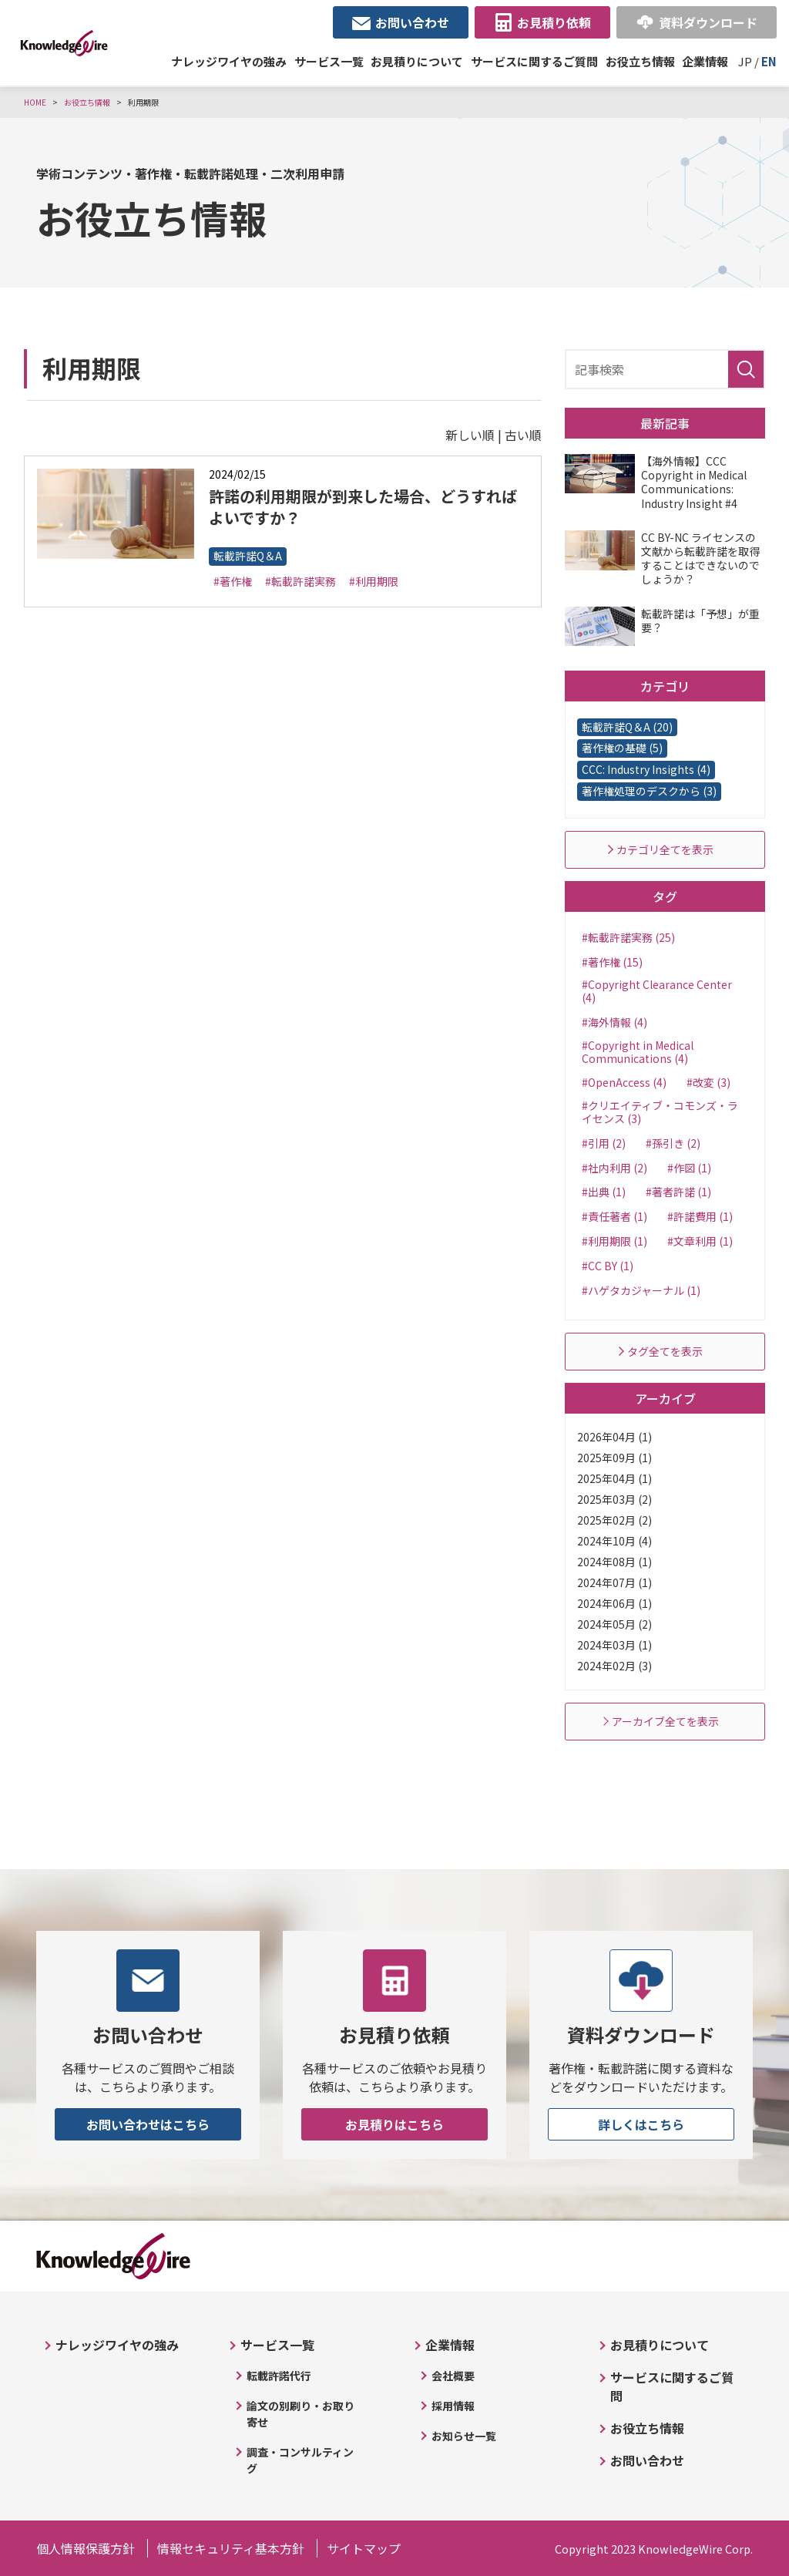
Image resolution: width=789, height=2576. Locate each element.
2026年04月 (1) (614, 1436)
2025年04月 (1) (614, 1478)
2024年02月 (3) (614, 1665)
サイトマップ (364, 2548)
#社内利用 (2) (614, 1167)
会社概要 (453, 2375)
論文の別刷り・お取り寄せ (300, 2414)
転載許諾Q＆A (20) (627, 727)
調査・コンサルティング (300, 2460)
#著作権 (232, 581)
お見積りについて (417, 61)
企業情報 (705, 61)
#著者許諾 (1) (678, 1191)
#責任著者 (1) (614, 1216)
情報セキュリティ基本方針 (230, 2548)
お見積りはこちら (394, 2124)
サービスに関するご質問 (534, 61)
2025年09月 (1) (614, 1457)
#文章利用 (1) (700, 1241)
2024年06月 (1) (614, 1603)
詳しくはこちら (641, 2124)
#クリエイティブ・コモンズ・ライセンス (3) (660, 1112)
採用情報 (453, 2405)
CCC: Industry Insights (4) (646, 769)
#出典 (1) (604, 1191)
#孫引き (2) (673, 1143)
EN (769, 61)
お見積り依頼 (554, 22)
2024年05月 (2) (614, 1624)
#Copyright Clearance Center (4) (657, 991)
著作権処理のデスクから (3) (649, 791)
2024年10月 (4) (614, 1541)
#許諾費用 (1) (700, 1216)
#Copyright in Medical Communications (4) (637, 1051)
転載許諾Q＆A (247, 555)
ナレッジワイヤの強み (229, 61)
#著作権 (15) (612, 962)
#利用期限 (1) (614, 1241)
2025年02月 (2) (614, 1520)
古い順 (523, 434)
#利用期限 (373, 581)
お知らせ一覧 (463, 2435)
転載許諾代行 (279, 2375)
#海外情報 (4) (614, 1022)
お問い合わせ (412, 22)
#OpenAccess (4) (624, 1082)
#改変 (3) (708, 1082)
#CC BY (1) (607, 1265)
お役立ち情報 (640, 61)
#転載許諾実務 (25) (628, 937)
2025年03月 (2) (614, 1499)
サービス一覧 (329, 61)
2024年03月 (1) (614, 1645)
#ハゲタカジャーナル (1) (641, 1290)
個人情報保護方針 (85, 2548)
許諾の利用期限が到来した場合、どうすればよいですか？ (363, 507)
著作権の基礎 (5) (622, 747)
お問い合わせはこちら (148, 2124)
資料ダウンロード (708, 22)
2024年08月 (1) (614, 1561)
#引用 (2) (604, 1143)
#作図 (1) (689, 1167)
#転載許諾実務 (300, 581)
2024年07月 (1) (614, 1582)
